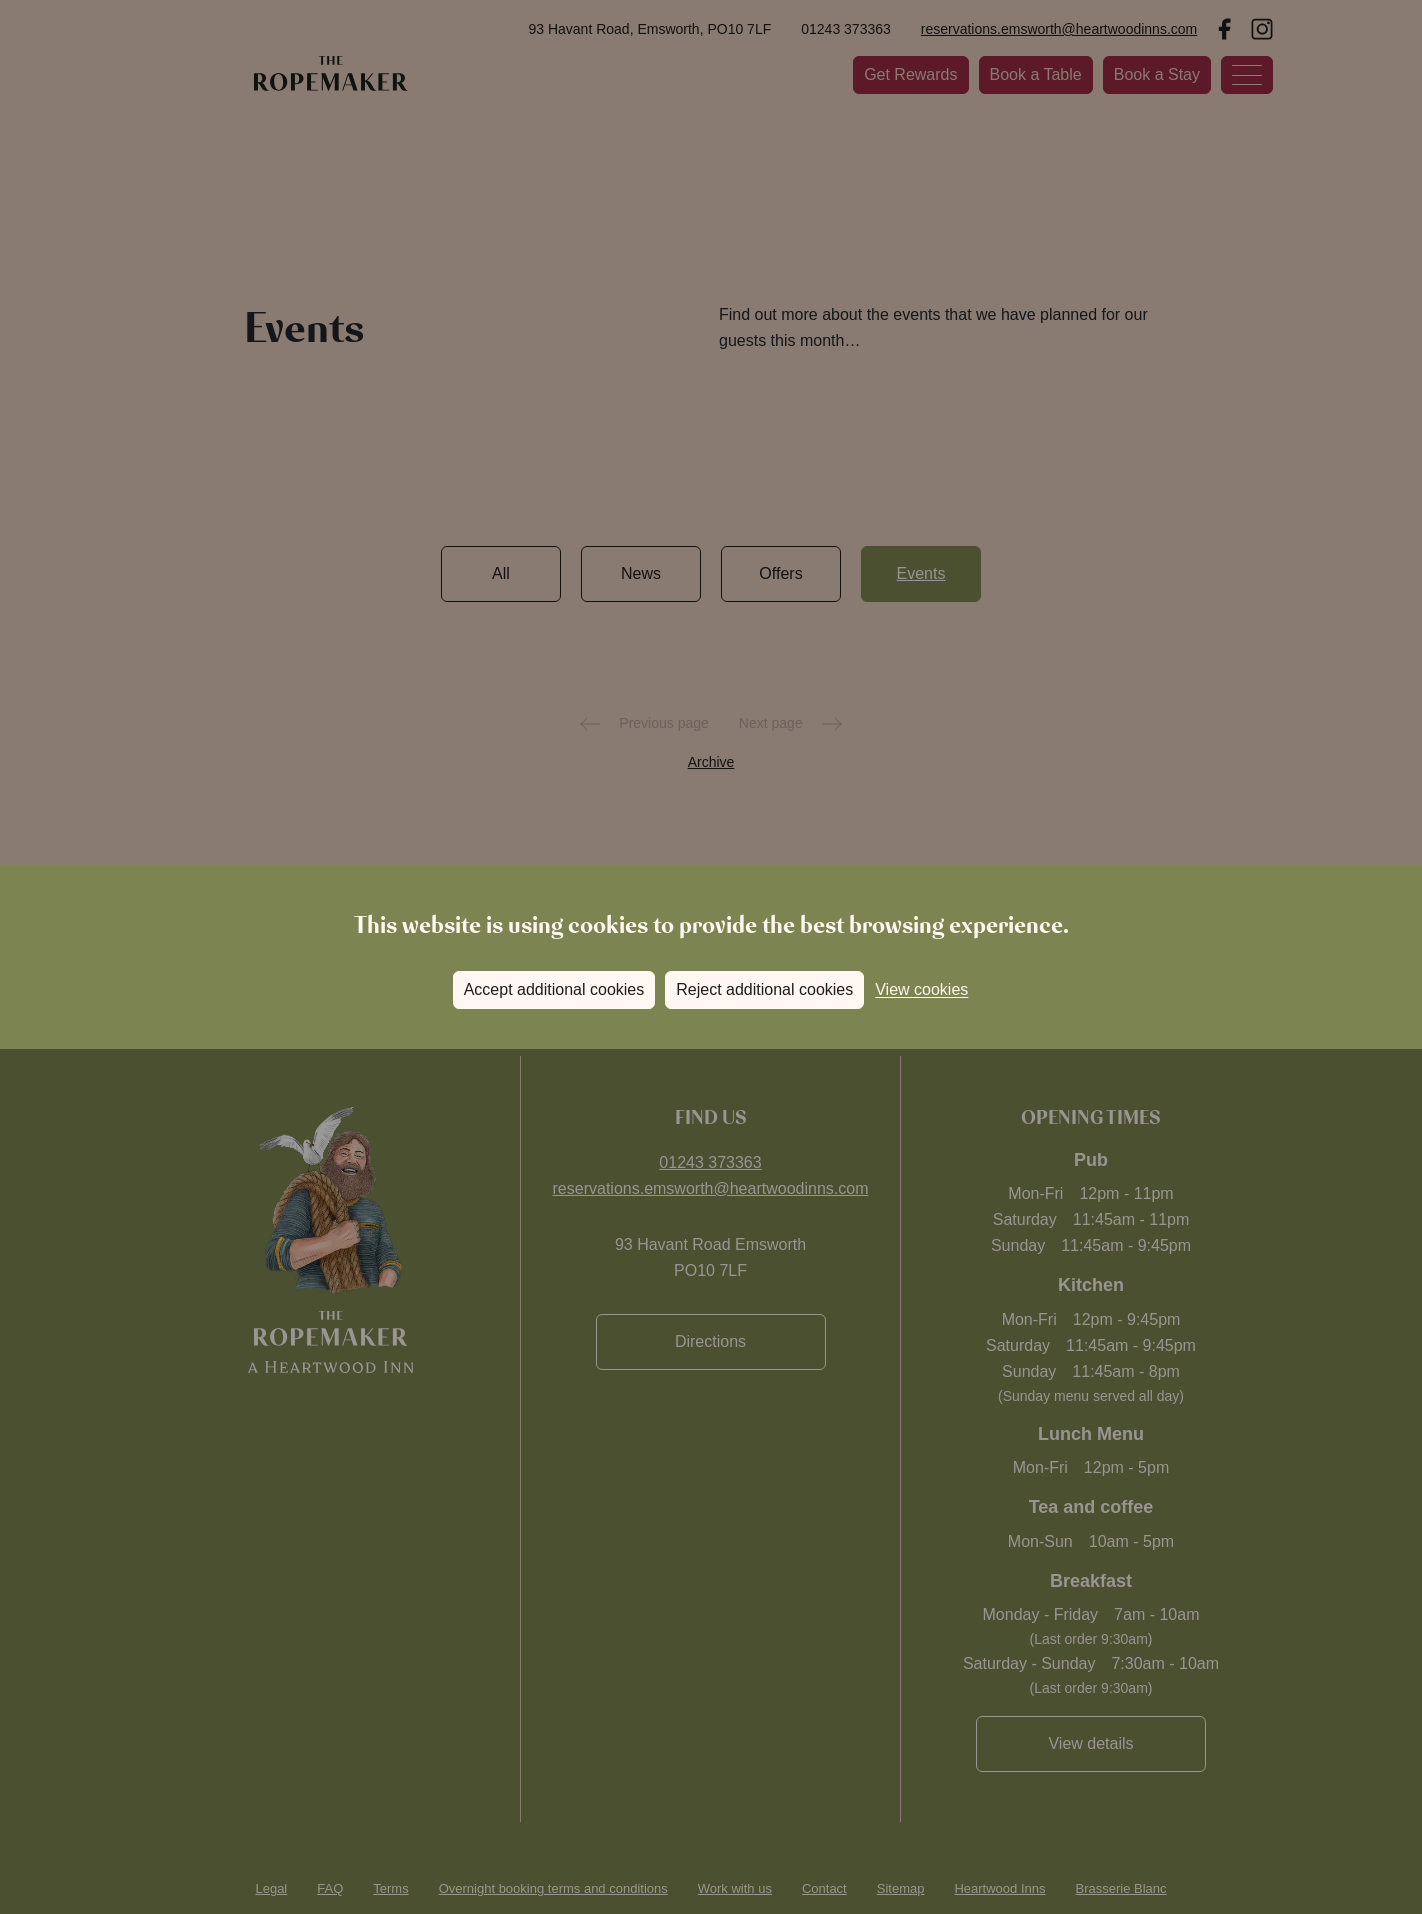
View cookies (921, 989)
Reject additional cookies (764, 989)
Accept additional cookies (554, 989)
